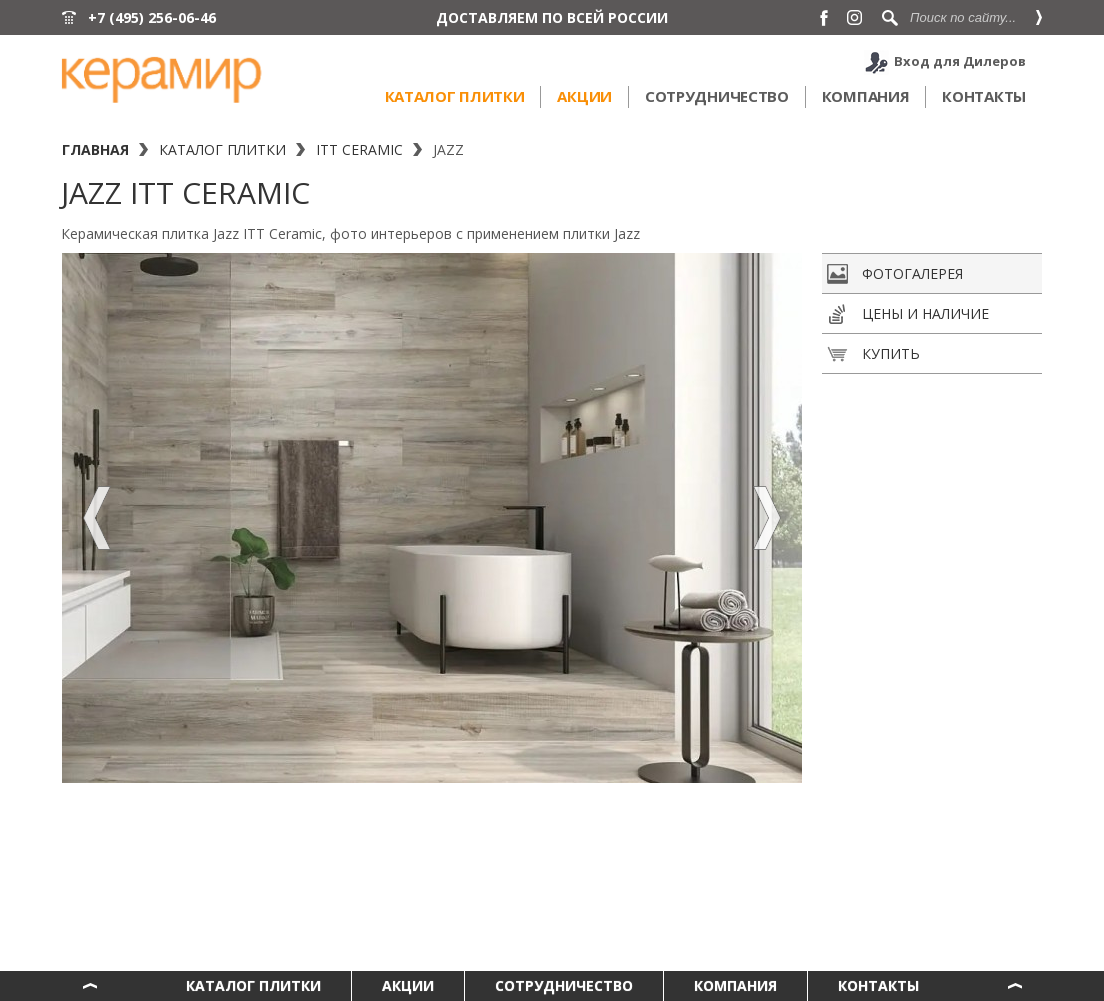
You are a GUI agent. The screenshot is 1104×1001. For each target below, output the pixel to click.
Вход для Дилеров (960, 61)
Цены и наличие (908, 314)
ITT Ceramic (359, 149)
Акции (584, 96)
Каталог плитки (455, 96)
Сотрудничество (717, 96)
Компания (866, 96)
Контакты (984, 96)
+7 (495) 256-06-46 (152, 17)
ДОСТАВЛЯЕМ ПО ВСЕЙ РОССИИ (552, 17)
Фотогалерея (895, 274)
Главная (95, 149)
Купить (873, 354)
